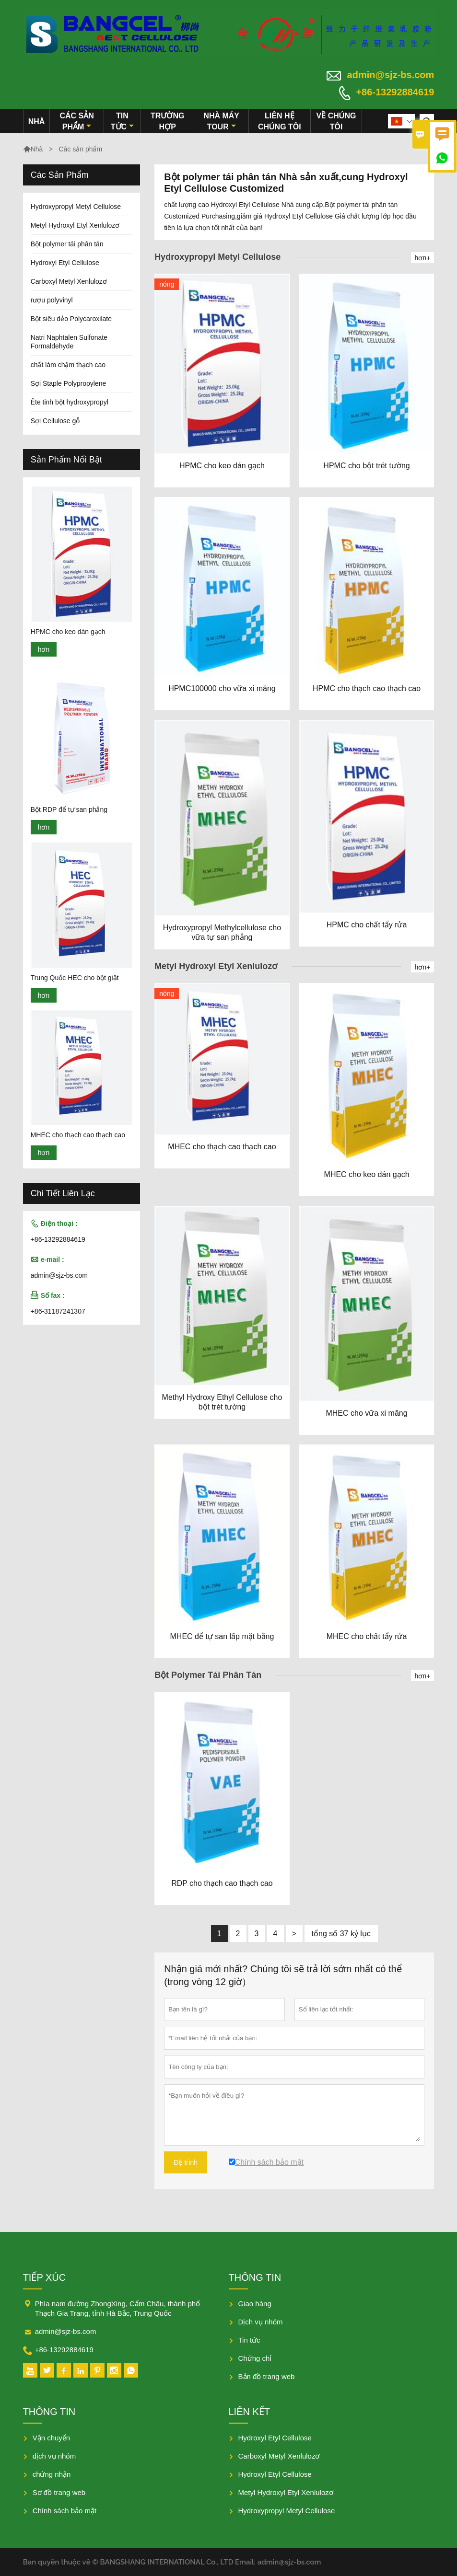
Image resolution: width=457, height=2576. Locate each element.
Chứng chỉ (255, 2358)
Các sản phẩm (76, 121)
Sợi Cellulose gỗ (55, 421)
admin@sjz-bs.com (390, 74)
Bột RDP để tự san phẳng (69, 809)
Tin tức (122, 121)
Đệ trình (186, 2162)
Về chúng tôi (336, 121)
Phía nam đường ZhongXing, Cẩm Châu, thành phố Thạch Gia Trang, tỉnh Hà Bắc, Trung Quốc (117, 2308)
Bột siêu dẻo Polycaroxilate (71, 319)
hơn (44, 649)
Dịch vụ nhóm (260, 2322)
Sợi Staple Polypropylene (68, 383)
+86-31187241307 (58, 1311)
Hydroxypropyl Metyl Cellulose (76, 206)
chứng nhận (52, 2474)
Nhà (36, 121)
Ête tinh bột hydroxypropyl (69, 402)
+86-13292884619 (395, 92)
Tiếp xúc (44, 2277)
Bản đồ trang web (266, 2376)
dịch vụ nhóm (54, 2456)
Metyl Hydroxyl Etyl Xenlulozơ (75, 225)
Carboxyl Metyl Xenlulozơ (69, 281)
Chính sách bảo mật (65, 2511)
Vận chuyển (51, 2438)
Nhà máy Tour (221, 121)
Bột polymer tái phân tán (67, 244)
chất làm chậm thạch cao (68, 365)
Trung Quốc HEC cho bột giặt (75, 978)
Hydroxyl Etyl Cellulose (65, 262)
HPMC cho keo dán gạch (68, 631)
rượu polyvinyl (52, 300)
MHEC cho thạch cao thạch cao (78, 1135)
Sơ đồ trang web (59, 2492)
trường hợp (167, 121)
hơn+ (423, 258)
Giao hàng (254, 2303)
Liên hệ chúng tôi (279, 121)
